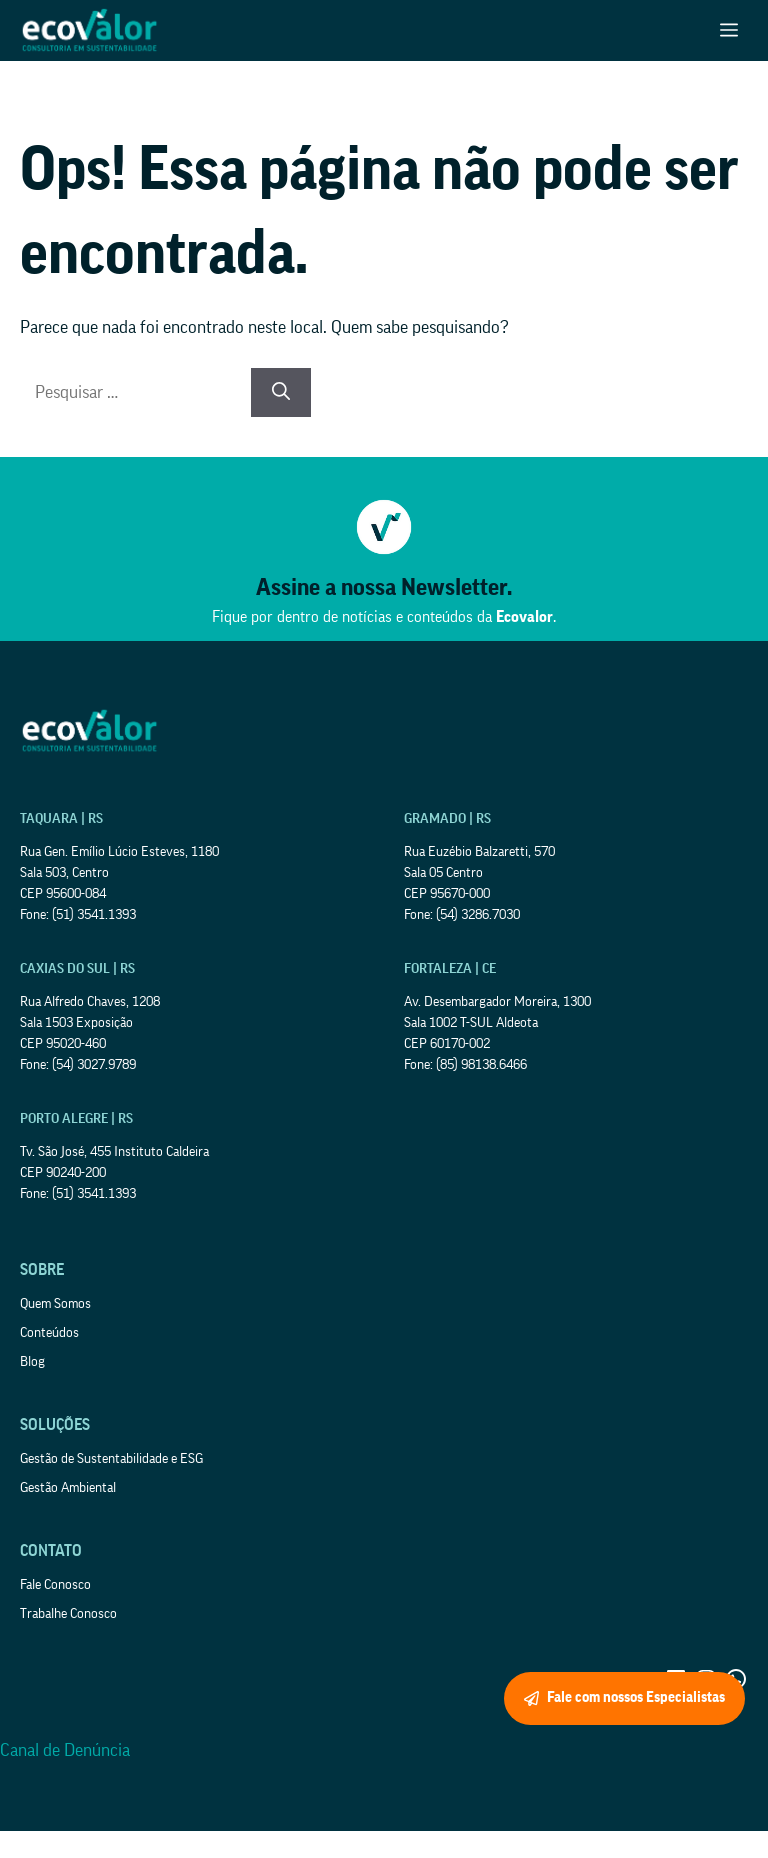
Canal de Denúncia (65, 1750)
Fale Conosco (55, 1585)
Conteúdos (49, 1333)
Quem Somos (55, 1304)
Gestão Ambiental (68, 1488)
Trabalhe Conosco (68, 1614)
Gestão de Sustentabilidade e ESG (111, 1459)
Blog (32, 1362)
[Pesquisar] (281, 392)
